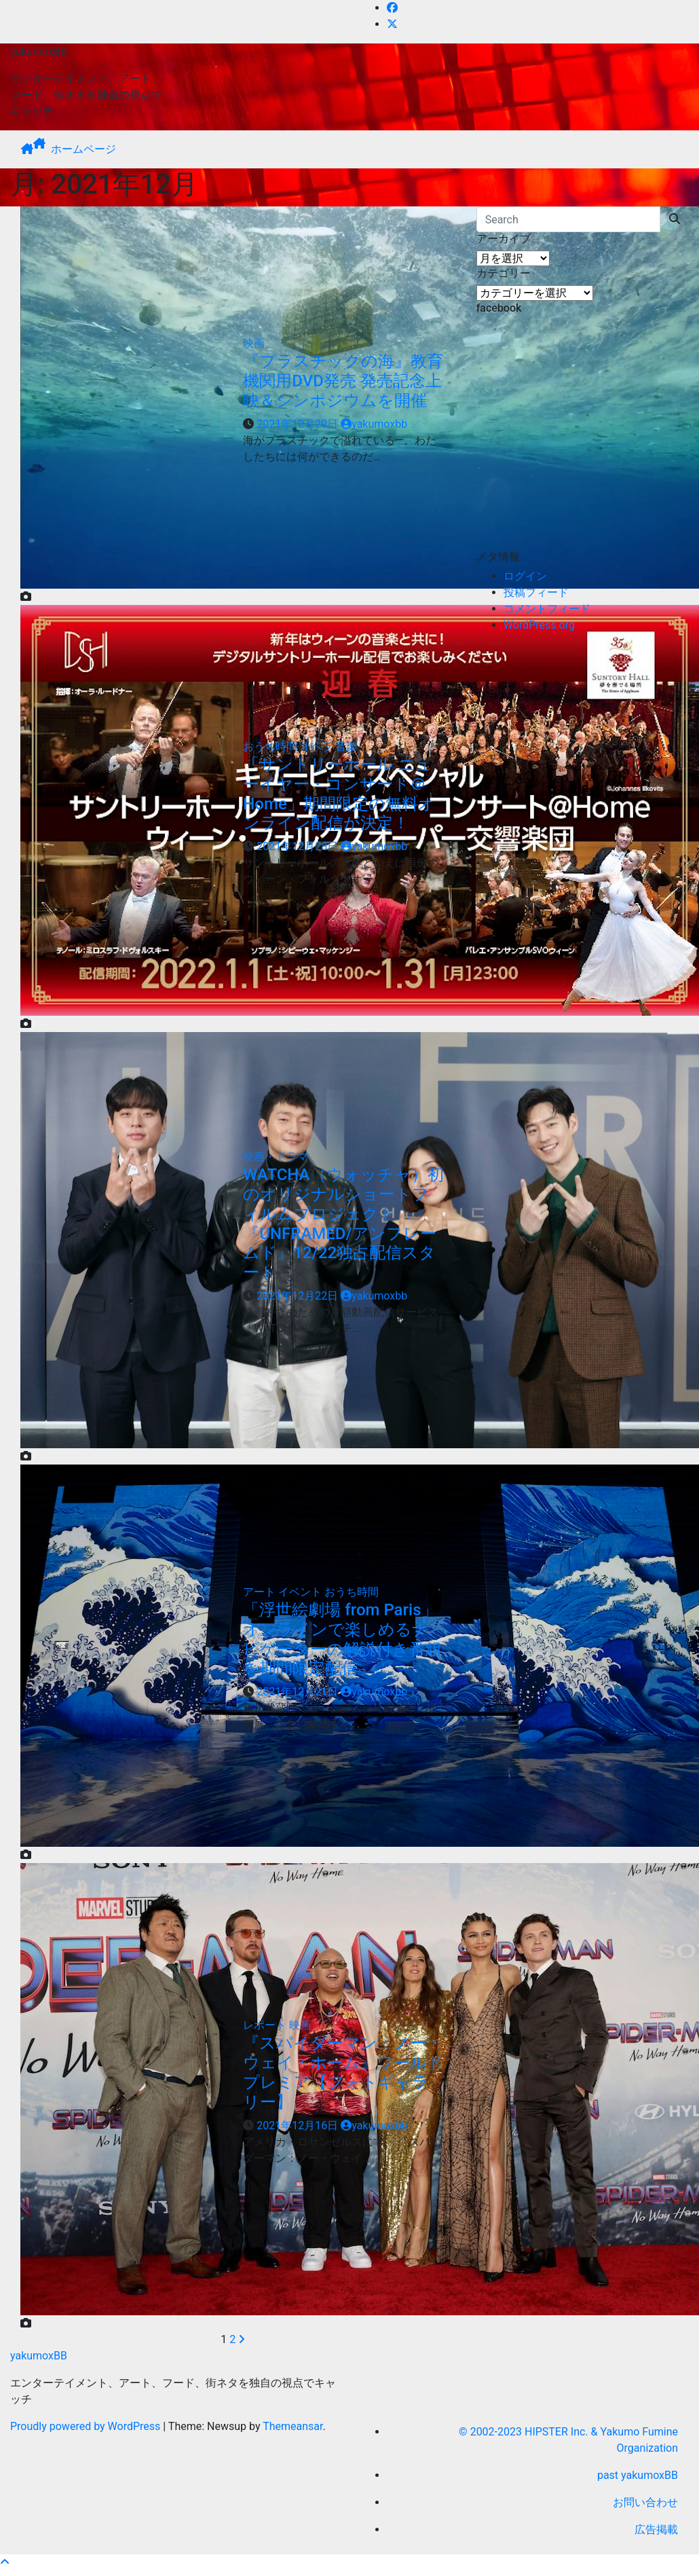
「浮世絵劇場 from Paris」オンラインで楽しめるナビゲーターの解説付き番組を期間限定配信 (342, 1639)
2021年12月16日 (299, 2125)
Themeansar (292, 2426)
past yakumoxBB (637, 2475)
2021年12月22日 (299, 1295)
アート (260, 1591)
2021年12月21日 (299, 1691)
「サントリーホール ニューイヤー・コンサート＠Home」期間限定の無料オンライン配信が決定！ (338, 793)
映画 (254, 343)
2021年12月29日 (299, 424)
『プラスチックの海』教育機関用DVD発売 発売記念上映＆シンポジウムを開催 (343, 381)
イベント (301, 1591)
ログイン (525, 576)
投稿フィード (536, 592)
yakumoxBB (38, 51)
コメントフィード (547, 608)
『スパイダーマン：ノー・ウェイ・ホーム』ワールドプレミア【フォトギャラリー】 (343, 2072)
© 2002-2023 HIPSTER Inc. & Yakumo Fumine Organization (568, 2439)
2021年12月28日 (299, 846)
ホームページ (83, 149)
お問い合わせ (645, 2502)
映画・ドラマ (275, 1156)
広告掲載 (656, 2529)
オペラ (317, 746)
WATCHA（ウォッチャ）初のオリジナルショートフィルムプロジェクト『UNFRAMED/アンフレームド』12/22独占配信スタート (343, 1223)
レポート (266, 2025)
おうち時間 (271, 746)
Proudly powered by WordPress (86, 2426)
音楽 (346, 746)
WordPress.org (539, 625)
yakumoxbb (374, 424)
